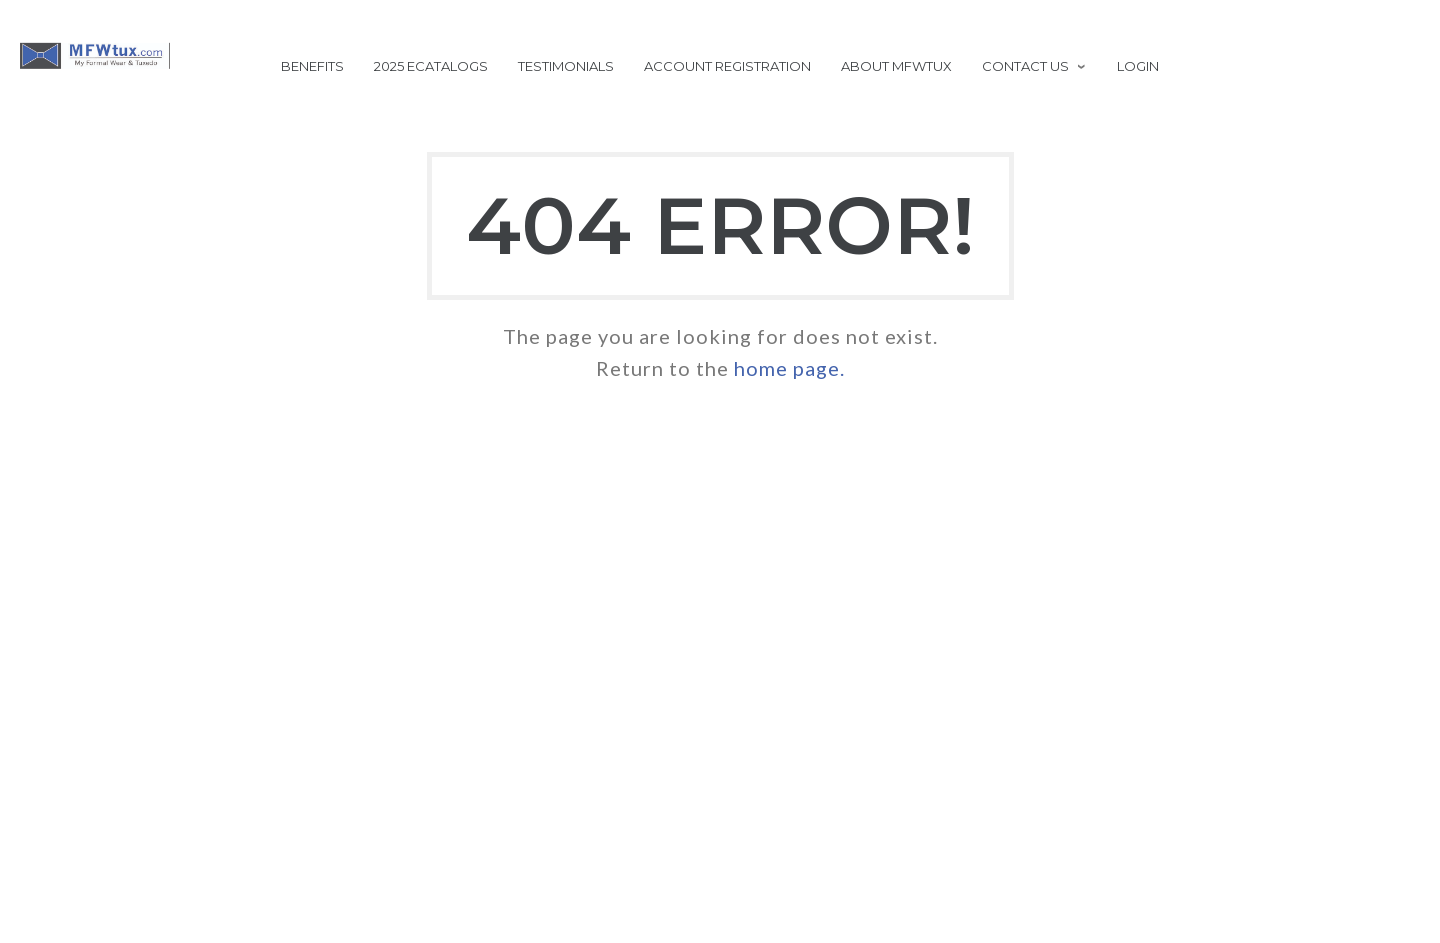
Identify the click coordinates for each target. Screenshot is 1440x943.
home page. (789, 368)
